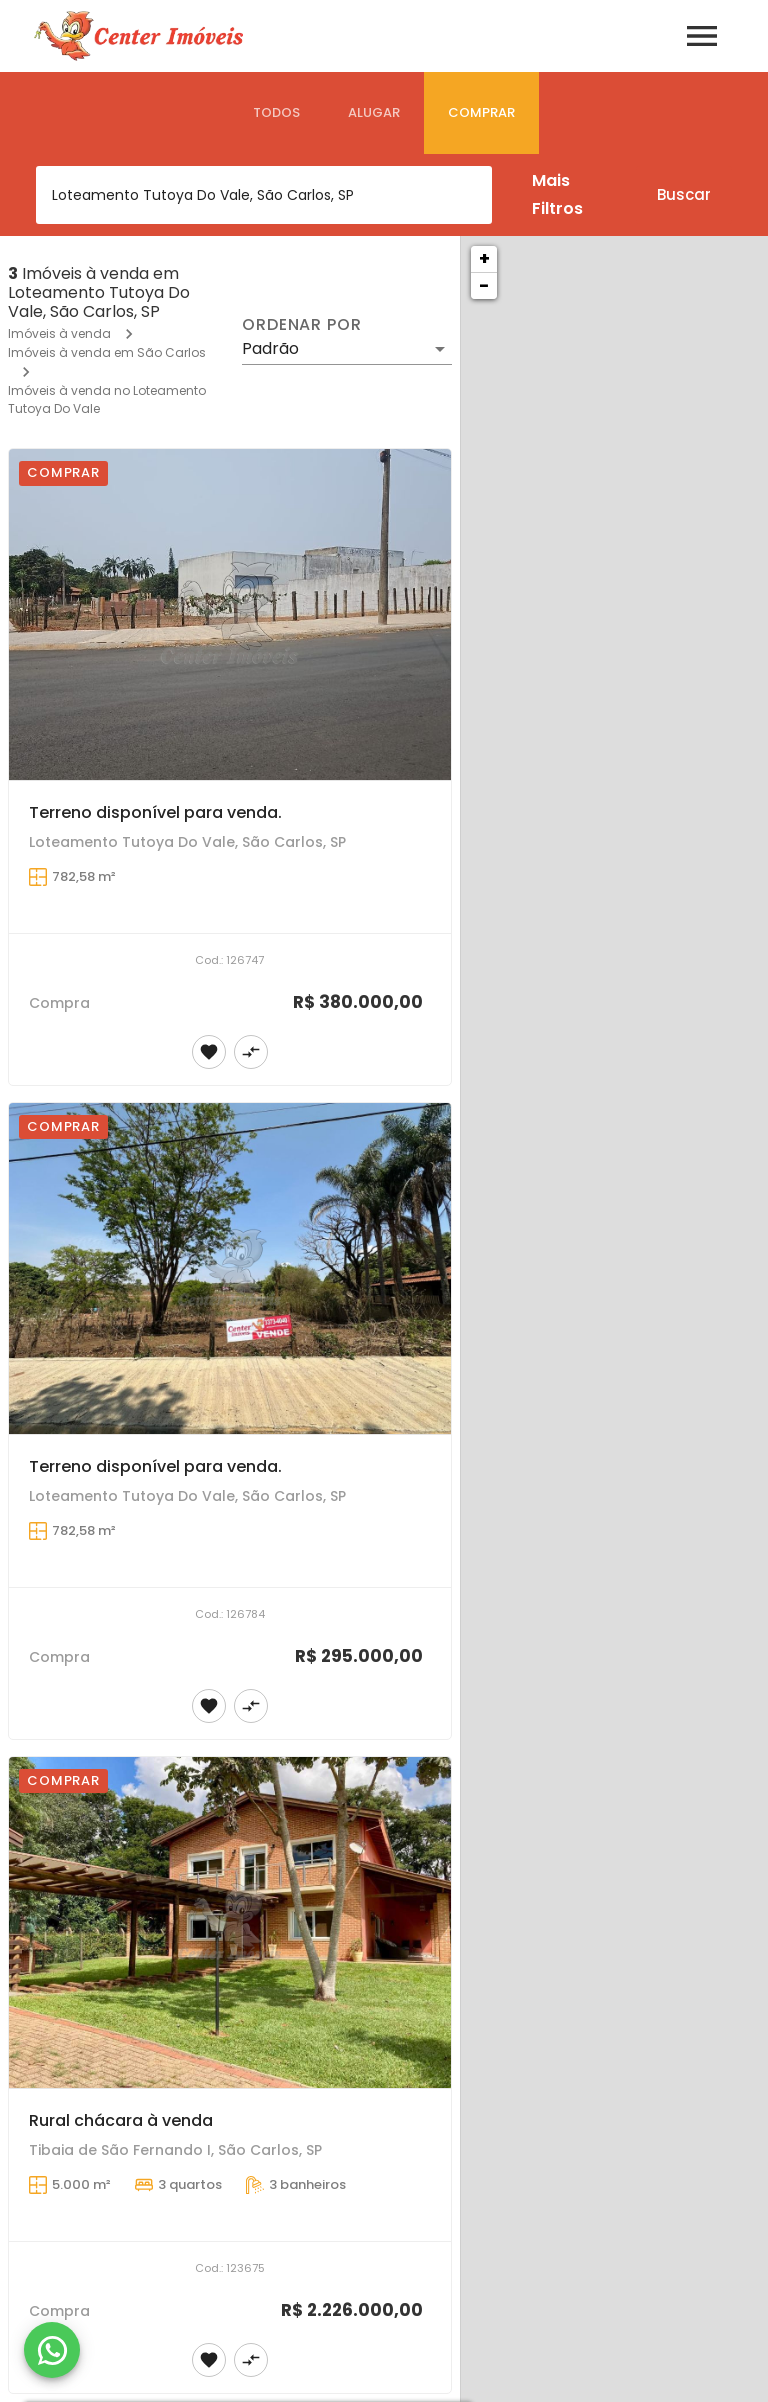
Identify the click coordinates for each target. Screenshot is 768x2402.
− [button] (484, 285)
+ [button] (484, 258)
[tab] (276, 113)
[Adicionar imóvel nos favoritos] (209, 1052)
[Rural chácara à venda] (230, 1923)
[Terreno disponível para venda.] (230, 615)
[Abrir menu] (702, 36)
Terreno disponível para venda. (155, 812)
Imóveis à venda (59, 333)
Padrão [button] (270, 348)
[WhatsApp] (52, 2350)
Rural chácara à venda (121, 2120)
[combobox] (264, 195)
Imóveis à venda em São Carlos (107, 352)
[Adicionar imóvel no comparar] (251, 1052)
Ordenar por (302, 325)
